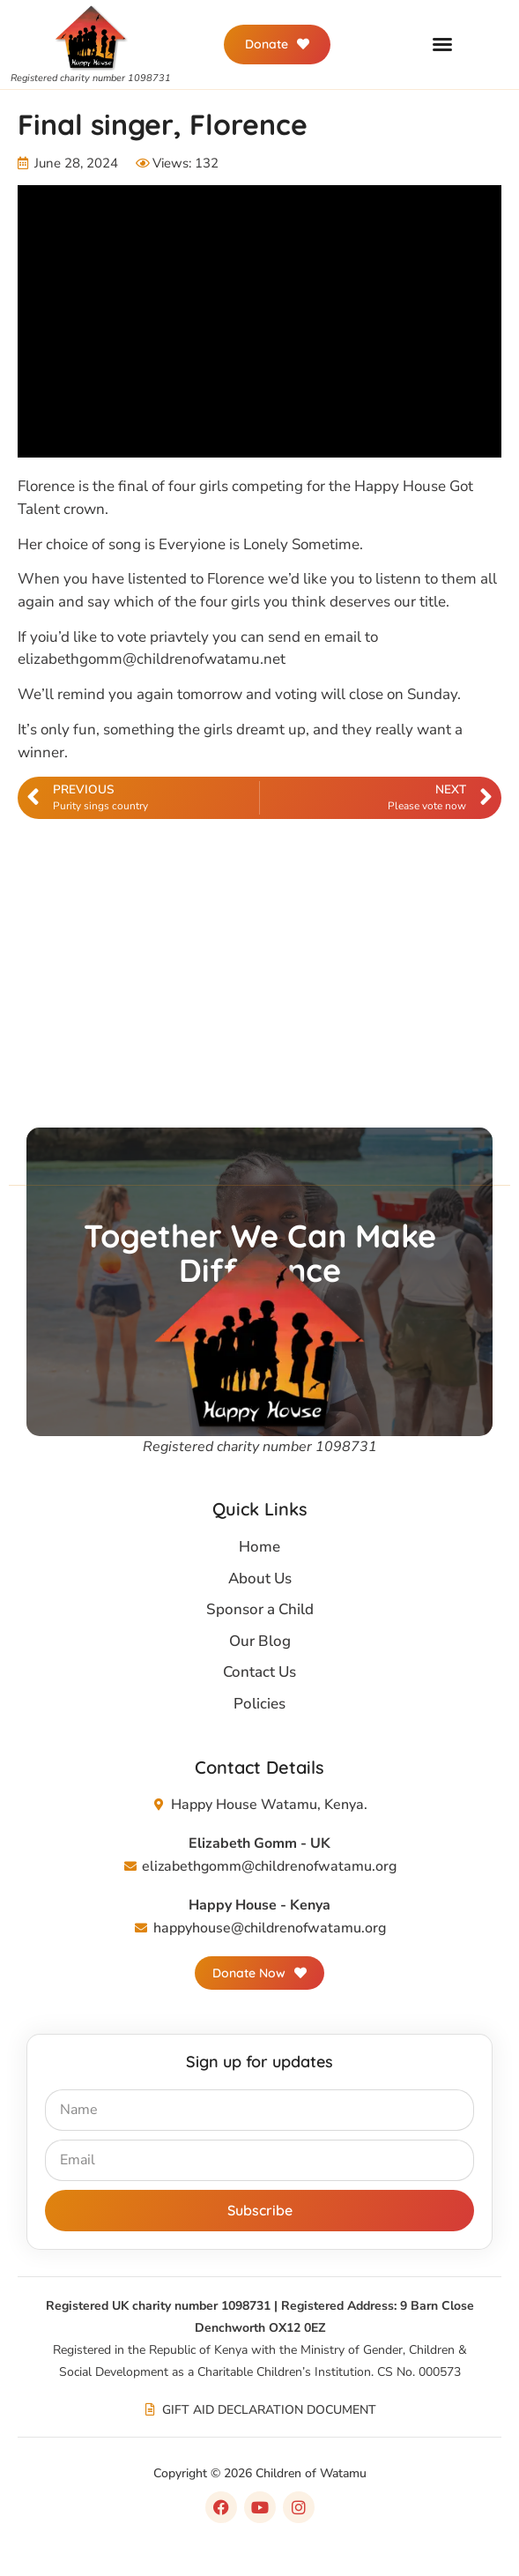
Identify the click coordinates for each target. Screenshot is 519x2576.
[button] (442, 44)
